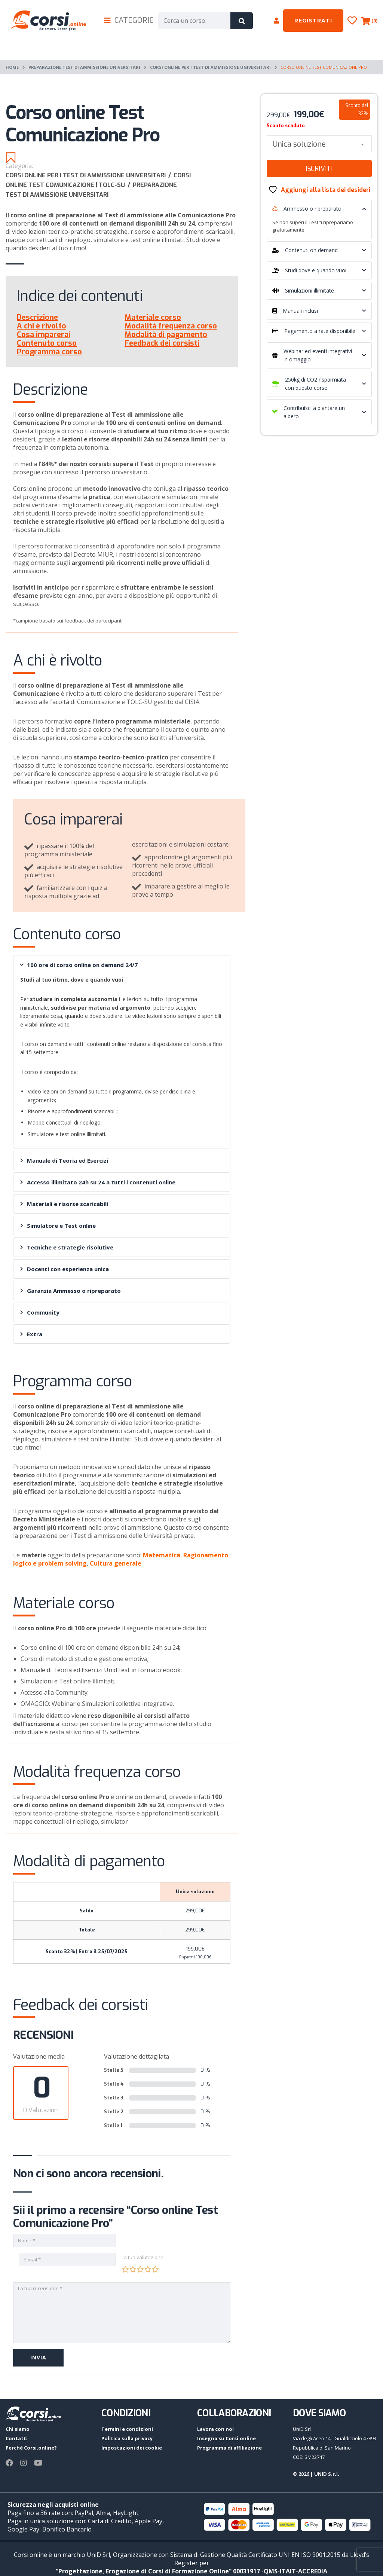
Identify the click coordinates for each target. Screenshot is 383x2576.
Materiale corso (153, 317)
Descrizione (37, 317)
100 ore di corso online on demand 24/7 (78, 965)
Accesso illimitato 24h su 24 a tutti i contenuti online (97, 1182)
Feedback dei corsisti (162, 343)
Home (12, 67)
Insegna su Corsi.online (226, 2438)
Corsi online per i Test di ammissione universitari (210, 67)
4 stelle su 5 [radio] (147, 2269)
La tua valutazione (142, 2257)
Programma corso (49, 352)
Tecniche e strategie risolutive (66, 1247)
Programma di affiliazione (229, 2447)
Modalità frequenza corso (171, 326)
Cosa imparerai (43, 335)
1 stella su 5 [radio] (125, 2269)
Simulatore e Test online (58, 1225)
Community (39, 1312)
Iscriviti (319, 168)
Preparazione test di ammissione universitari (84, 67)
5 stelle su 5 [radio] (155, 2269)
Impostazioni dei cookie (131, 2447)
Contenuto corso (47, 343)
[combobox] (319, 143)
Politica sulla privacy (127, 2438)
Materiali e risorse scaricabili (64, 1204)
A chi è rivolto (41, 326)
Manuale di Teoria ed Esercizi (64, 1160)
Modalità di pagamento (166, 335)
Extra (31, 1334)
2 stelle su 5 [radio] (133, 2269)
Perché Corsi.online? (31, 2447)
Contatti (17, 2438)
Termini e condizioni (127, 2429)
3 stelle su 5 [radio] (140, 2269)
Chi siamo (18, 2429)
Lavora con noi (215, 2429)
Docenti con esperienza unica (64, 1269)
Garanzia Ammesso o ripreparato (70, 1290)
